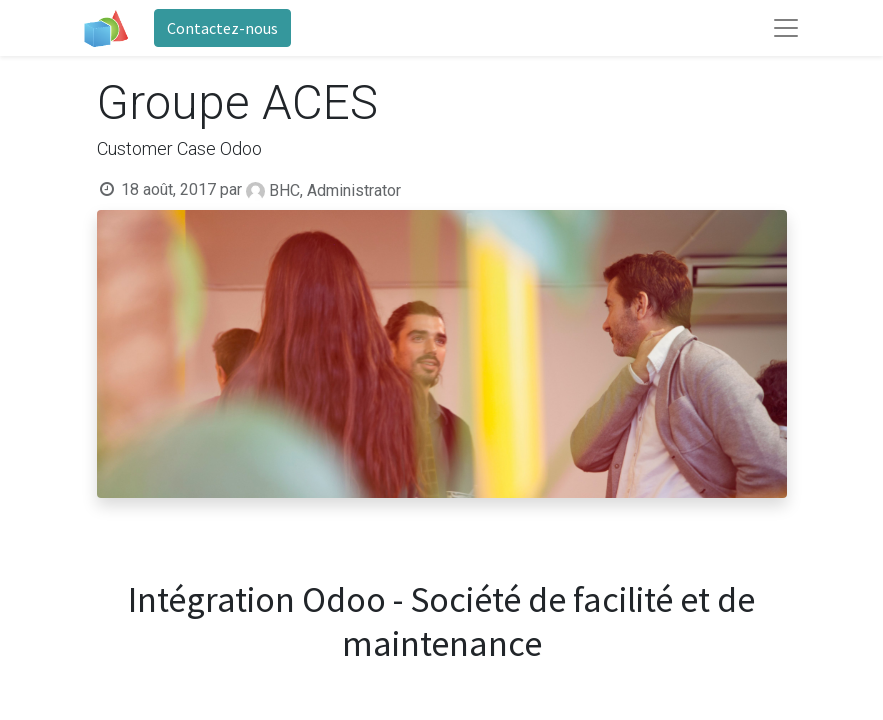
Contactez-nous (222, 28)
